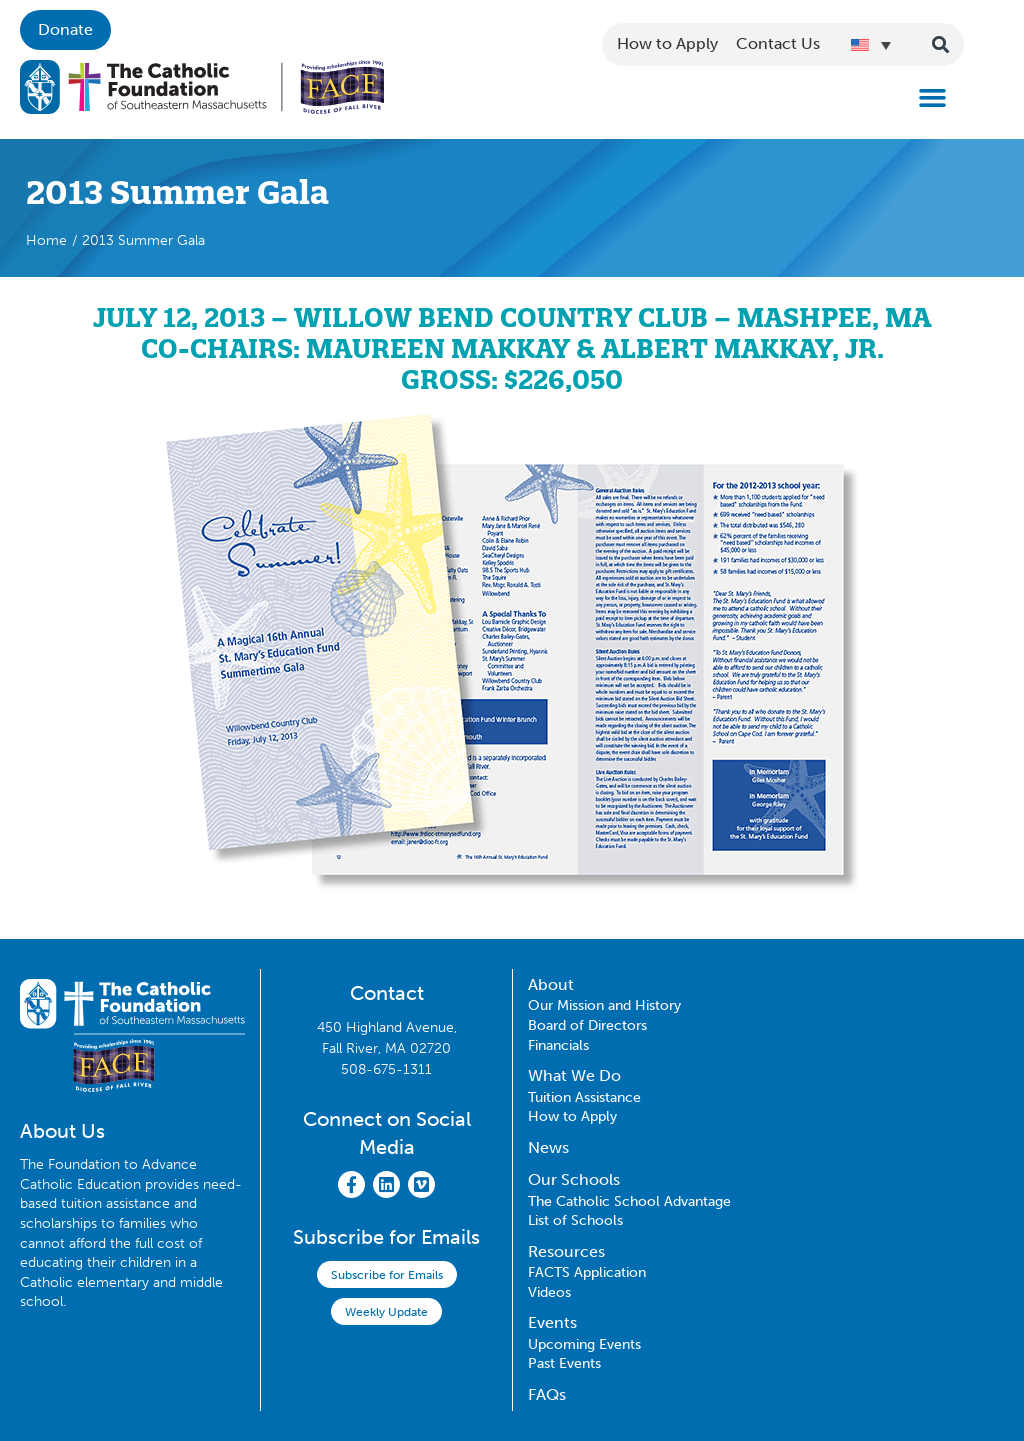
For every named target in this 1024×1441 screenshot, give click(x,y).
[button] (933, 98)
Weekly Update (386, 1312)
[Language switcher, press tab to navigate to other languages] (871, 44)
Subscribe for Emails (387, 1275)
